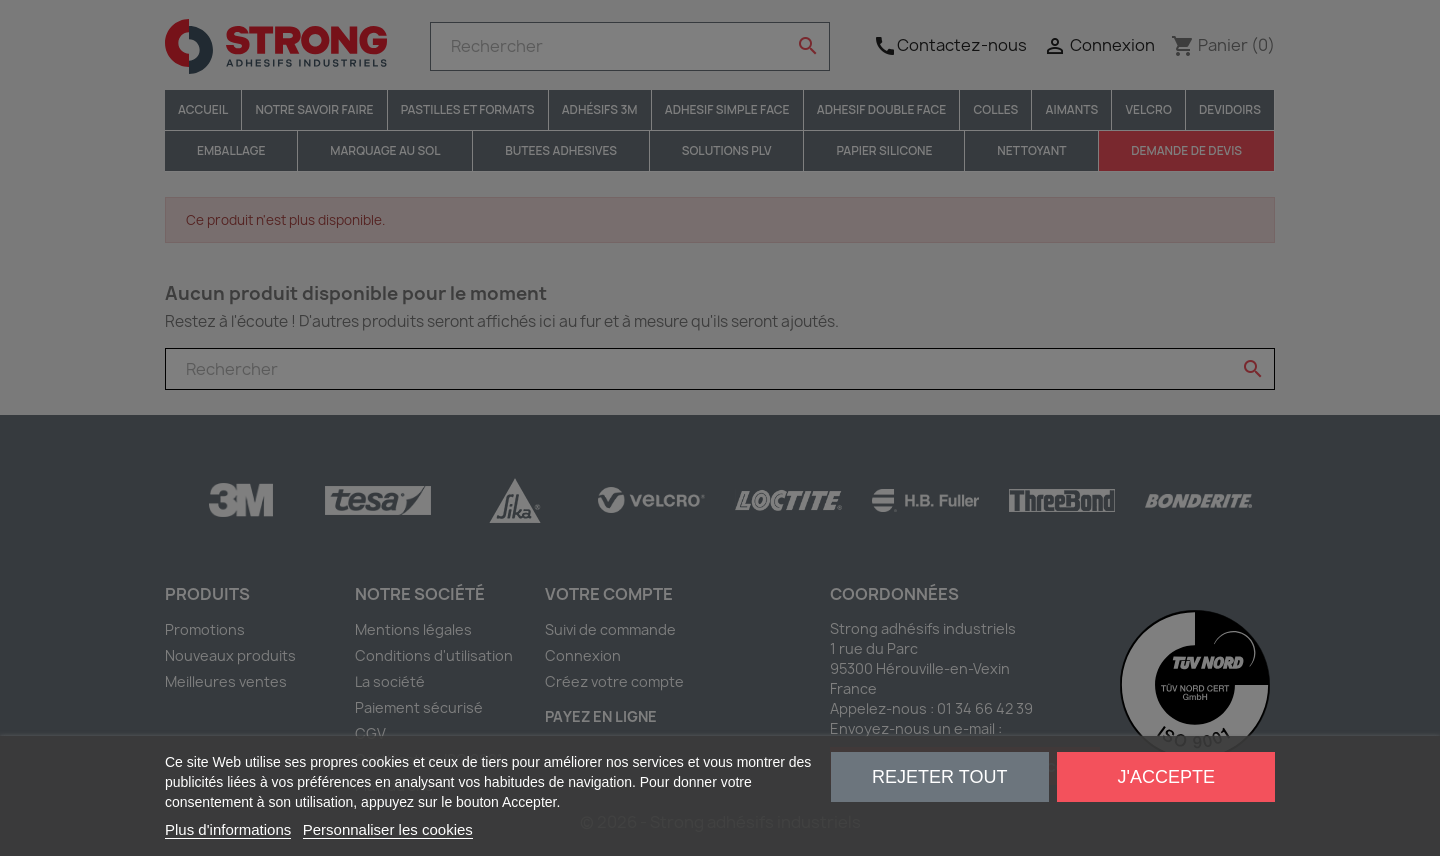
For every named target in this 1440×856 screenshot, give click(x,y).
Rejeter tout (939, 777)
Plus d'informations (228, 829)
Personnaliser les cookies (388, 829)
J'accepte (1166, 777)
